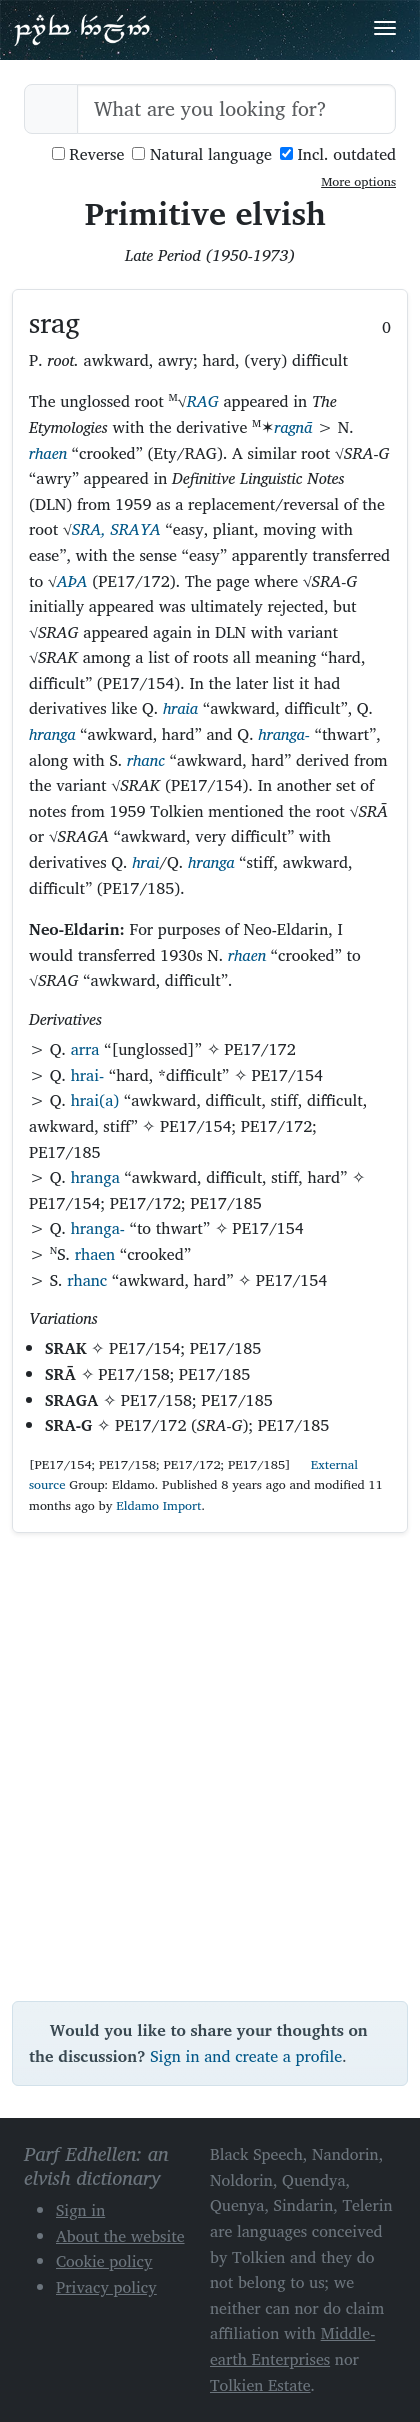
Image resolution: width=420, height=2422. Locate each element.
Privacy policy (106, 2287)
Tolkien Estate (260, 2385)
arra (85, 1049)
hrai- (88, 1075)
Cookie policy (104, 2261)
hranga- (284, 734)
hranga (52, 734)
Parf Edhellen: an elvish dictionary (82, 29)
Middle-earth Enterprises (292, 2346)
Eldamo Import (158, 1505)
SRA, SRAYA (116, 529)
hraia (180, 708)
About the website (120, 2236)
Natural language (202, 154)
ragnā (293, 427)
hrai (145, 862)
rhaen (48, 453)
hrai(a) (95, 1100)
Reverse (88, 154)
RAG (203, 401)
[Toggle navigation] (385, 28)
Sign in (80, 2210)
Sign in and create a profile (246, 2056)
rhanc (146, 760)
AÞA (72, 581)
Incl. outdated (338, 154)
